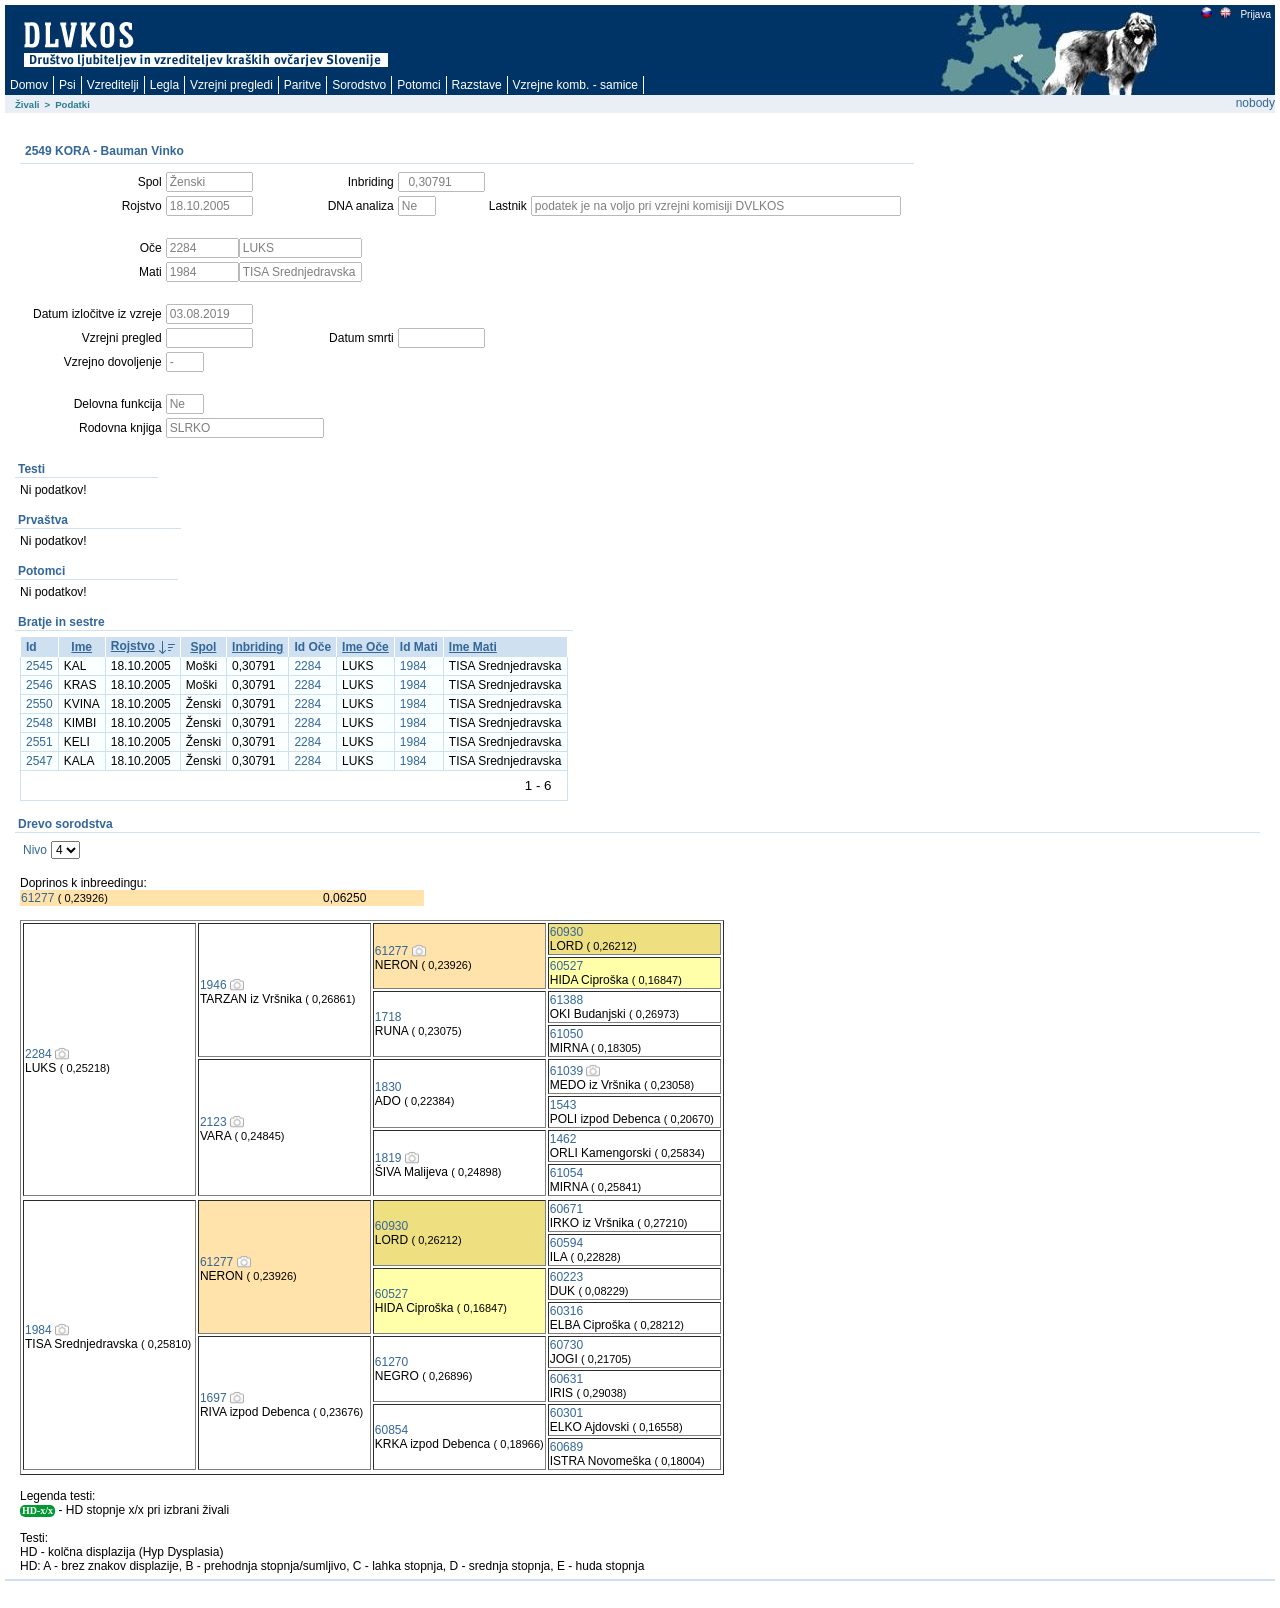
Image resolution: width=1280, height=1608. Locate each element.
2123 (213, 1122)
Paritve (302, 85)
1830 (388, 1087)
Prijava (1255, 14)
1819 (388, 1158)
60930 (566, 932)
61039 (566, 1071)
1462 (563, 1139)
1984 (413, 666)
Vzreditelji (113, 85)
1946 (213, 985)
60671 (566, 1209)
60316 (566, 1311)
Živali (27, 104)
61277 (37, 898)
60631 (566, 1379)
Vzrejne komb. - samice (575, 85)
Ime (81, 647)
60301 (566, 1413)
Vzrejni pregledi (231, 85)
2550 (39, 704)
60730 (566, 1345)
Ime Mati (473, 647)
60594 (566, 1243)
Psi (67, 85)
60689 (566, 1447)
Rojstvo (133, 646)
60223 (566, 1277)
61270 (391, 1362)
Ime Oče (365, 647)
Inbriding (257, 647)
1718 (388, 1017)
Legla (164, 85)
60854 (391, 1430)
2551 (39, 742)
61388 (566, 1000)
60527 (566, 966)
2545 (39, 666)
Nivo (35, 850)
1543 (563, 1105)
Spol (203, 647)
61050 (566, 1034)
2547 (39, 761)
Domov (29, 85)
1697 (213, 1398)
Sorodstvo (359, 85)
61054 (566, 1173)
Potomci (418, 85)
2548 (39, 723)
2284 (307, 666)
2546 (39, 685)
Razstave (477, 85)
